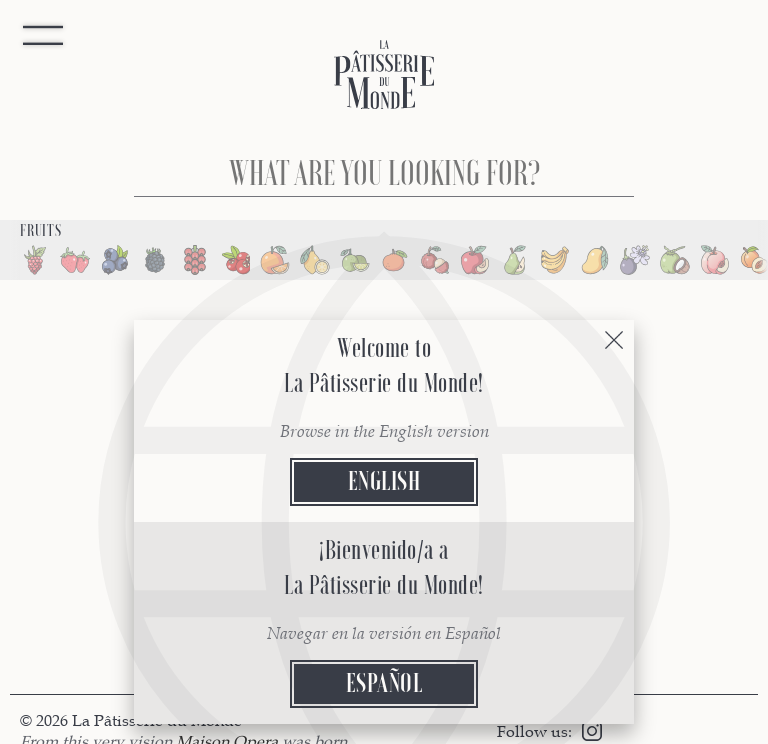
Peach (715, 260)
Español (384, 683)
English (384, 481)
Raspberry (35, 260)
